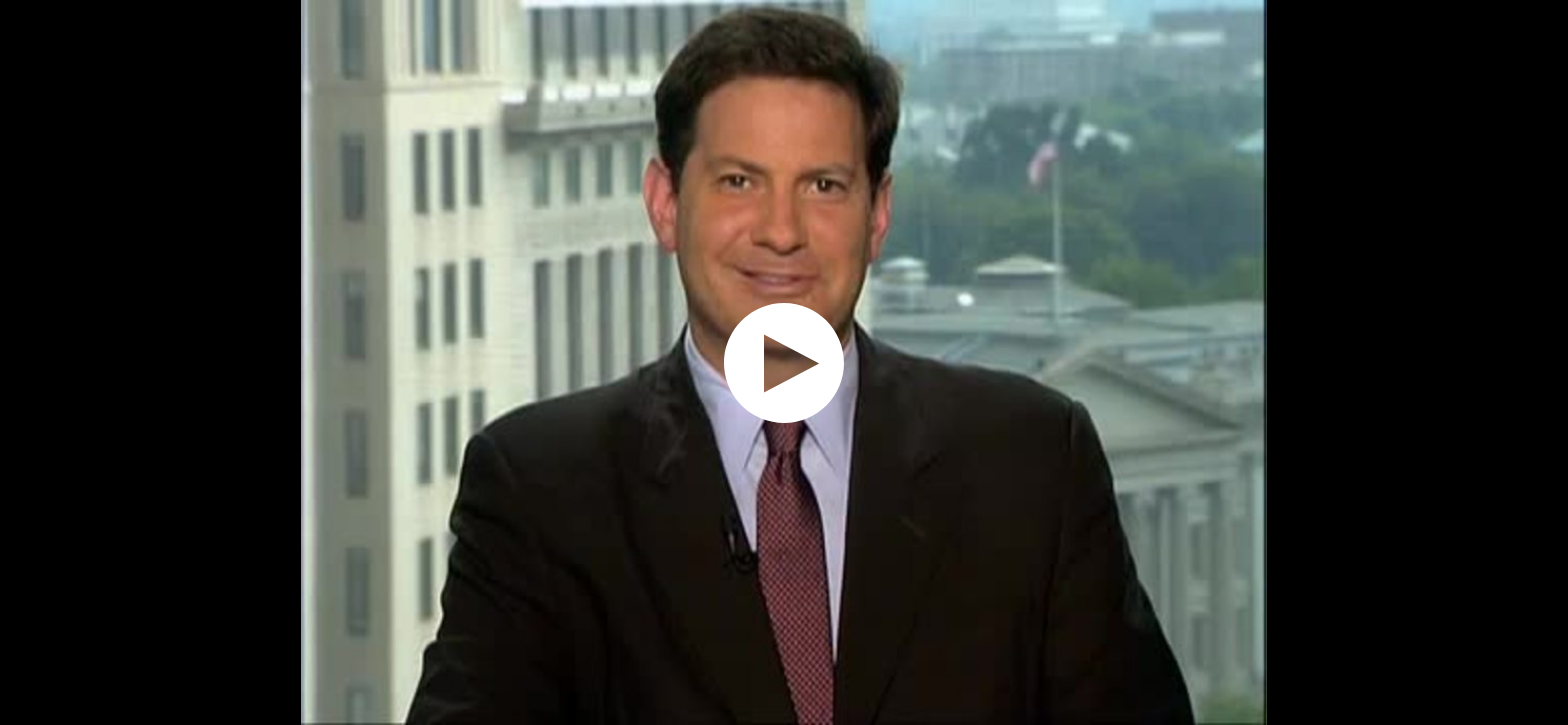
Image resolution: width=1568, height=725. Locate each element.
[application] (784, 362)
